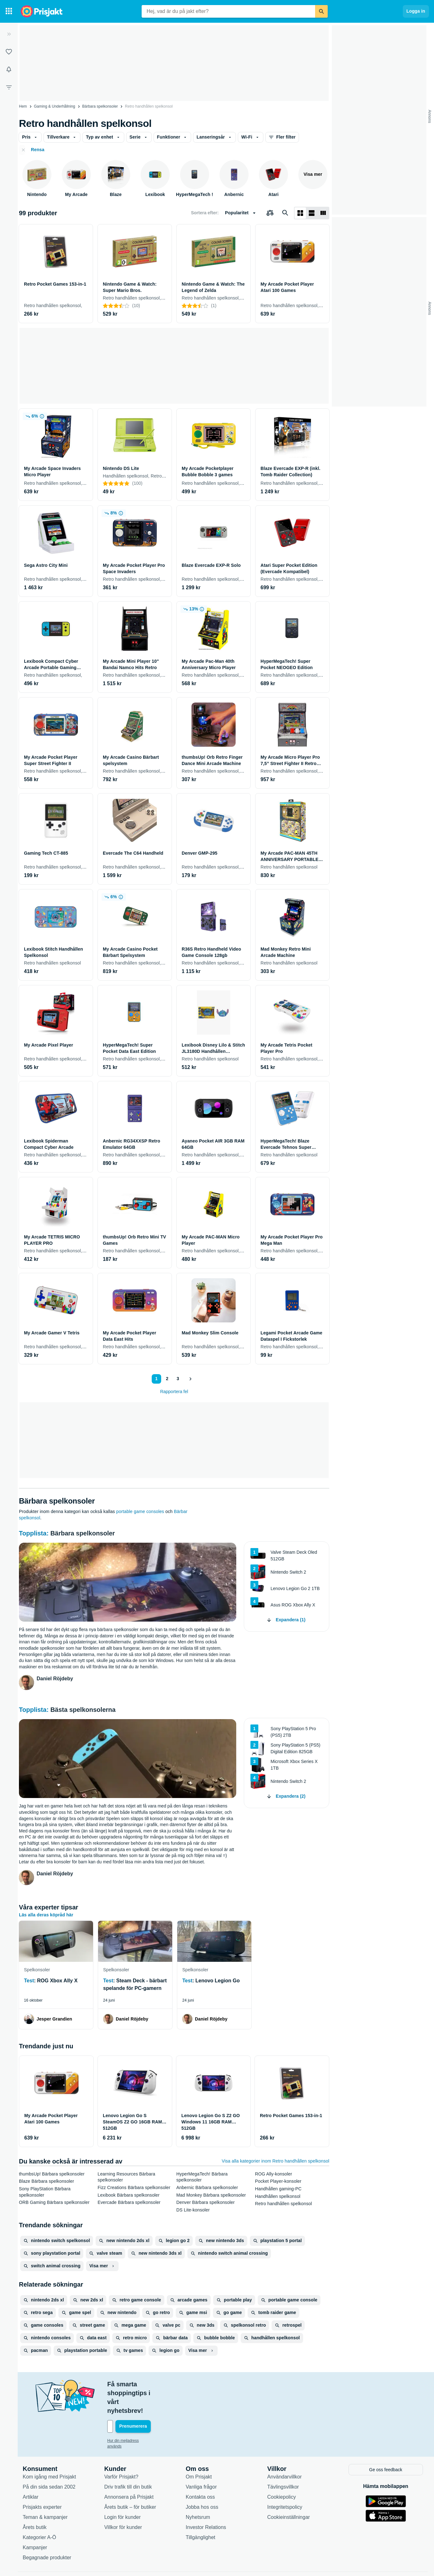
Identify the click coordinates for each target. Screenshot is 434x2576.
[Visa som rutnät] (300, 213)
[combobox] (228, 11)
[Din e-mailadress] (148, 2400)
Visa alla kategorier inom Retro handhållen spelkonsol (275, 2160)
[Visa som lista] (311, 213)
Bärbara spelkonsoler (100, 106)
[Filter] (9, 87)
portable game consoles (140, 1511)
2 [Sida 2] (167, 1378)
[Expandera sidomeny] (9, 34)
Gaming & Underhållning (54, 106)
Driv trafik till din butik (128, 2459)
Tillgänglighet (200, 2510)
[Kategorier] (9, 11)
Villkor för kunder (123, 2500)
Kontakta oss (200, 2469)
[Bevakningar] (9, 69)
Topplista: (34, 1533)
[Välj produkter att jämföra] (270, 213)
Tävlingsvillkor (283, 2459)
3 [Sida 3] (178, 1378)
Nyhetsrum (198, 2490)
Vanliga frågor (201, 2459)
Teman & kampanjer (45, 2490)
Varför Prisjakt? (121, 2449)
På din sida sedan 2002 (49, 2459)
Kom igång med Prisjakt (49, 2449)
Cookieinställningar (288, 2490)
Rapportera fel (174, 1391)
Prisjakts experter (42, 2480)
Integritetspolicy (284, 2480)
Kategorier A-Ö (39, 2510)
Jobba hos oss (202, 2480)
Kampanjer (35, 2520)
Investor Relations (206, 2500)
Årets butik (35, 2500)
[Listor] (9, 51)
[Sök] (321, 11)
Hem (23, 106)
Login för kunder (122, 2490)
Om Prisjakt (199, 2449)
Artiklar (30, 2469)
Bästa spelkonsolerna (83, 1709)
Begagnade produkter (47, 2530)
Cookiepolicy (281, 2469)
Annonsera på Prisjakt (129, 2469)
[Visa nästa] (190, 1379)
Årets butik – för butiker (130, 2480)
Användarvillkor (284, 2449)
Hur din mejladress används (130, 2414)
